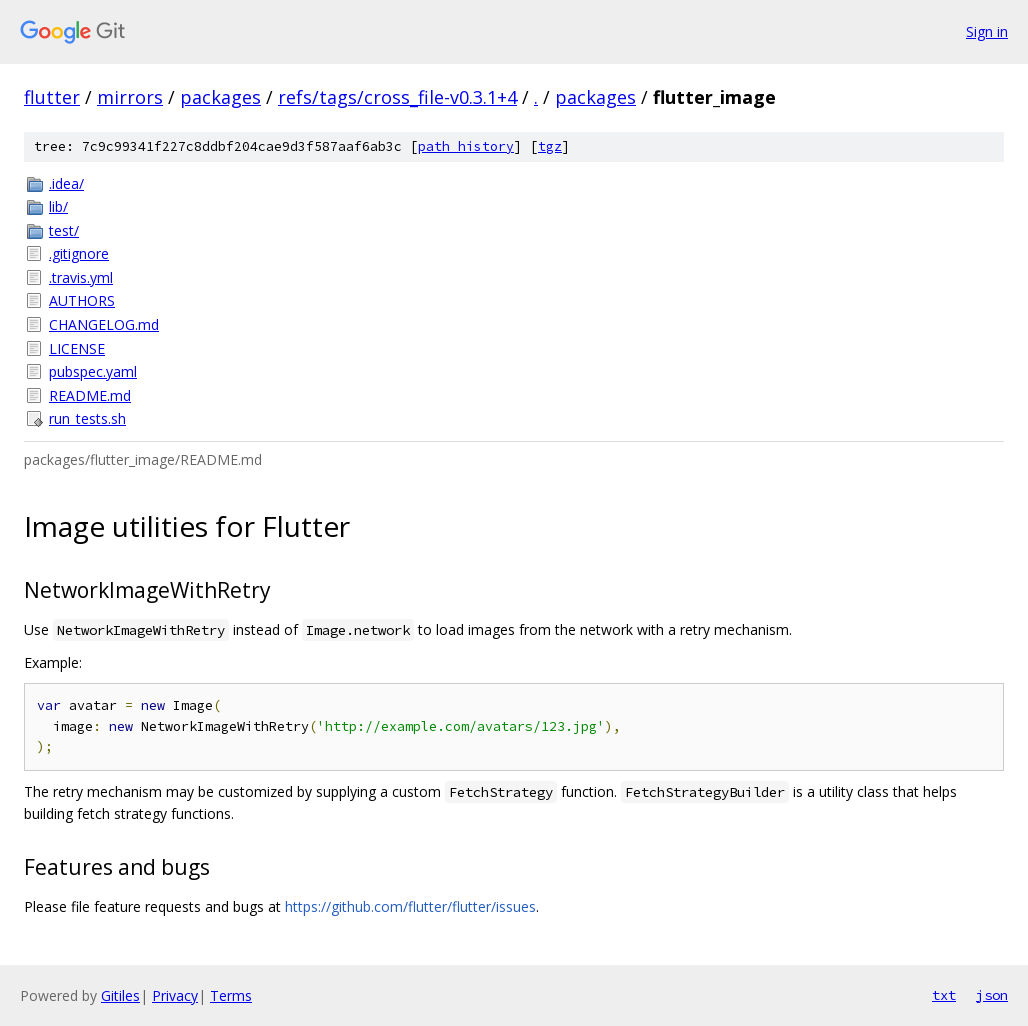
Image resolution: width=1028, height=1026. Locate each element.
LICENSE (77, 348)
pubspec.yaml (93, 371)
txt (944, 995)
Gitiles (120, 995)
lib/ (58, 206)
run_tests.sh (87, 418)
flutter (52, 97)
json (992, 995)
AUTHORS (82, 300)
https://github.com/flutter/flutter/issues (410, 906)
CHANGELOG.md (104, 324)
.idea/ (66, 183)
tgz (550, 146)
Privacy (175, 995)
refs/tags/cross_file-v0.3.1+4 (397, 97)
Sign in (987, 31)
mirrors (130, 97)
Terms (231, 995)
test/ (64, 230)
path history (466, 146)
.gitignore (79, 253)
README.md (90, 395)
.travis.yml (81, 277)
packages (220, 97)
